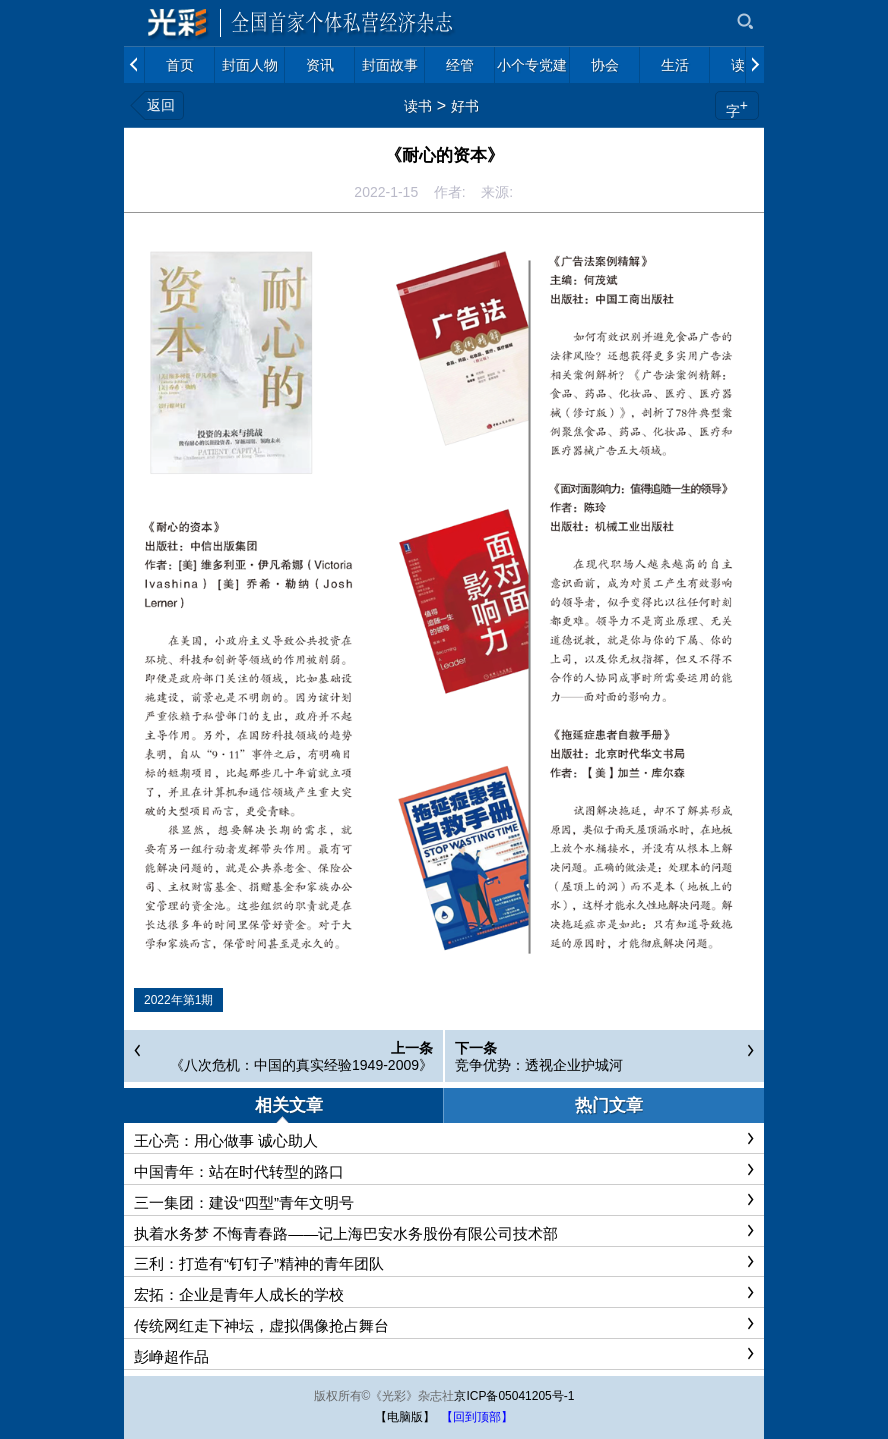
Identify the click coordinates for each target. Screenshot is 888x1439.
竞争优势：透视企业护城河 (539, 1065)
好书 (465, 106)
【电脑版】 (405, 1417)
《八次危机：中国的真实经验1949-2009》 (301, 1065)
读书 (418, 106)
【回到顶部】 (477, 1417)
